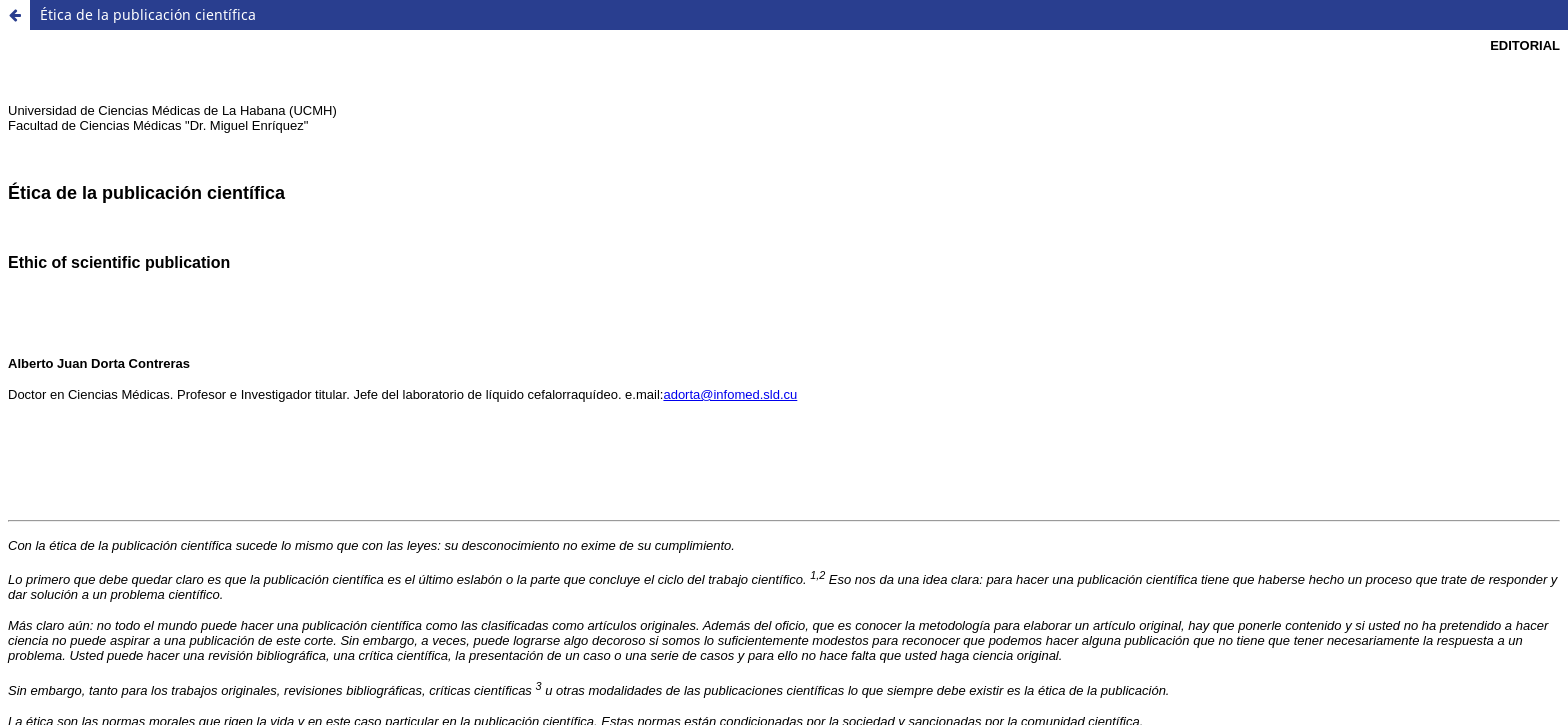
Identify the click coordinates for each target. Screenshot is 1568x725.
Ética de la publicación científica (148, 14)
